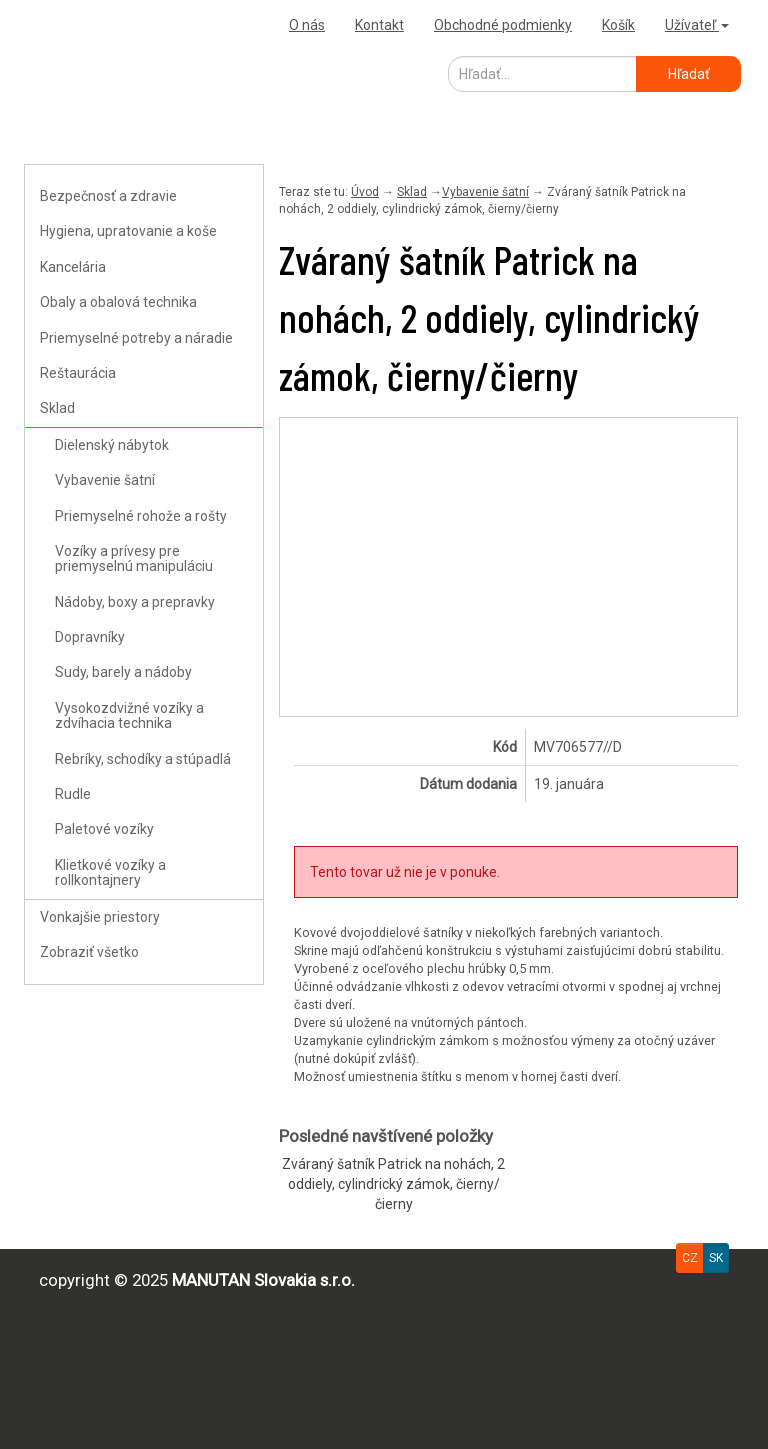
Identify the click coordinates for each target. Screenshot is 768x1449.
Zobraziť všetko (89, 952)
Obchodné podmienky (503, 25)
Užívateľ (697, 25)
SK (716, 1258)
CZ (690, 1258)
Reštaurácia (78, 373)
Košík (618, 25)
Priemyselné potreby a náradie (136, 338)
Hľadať (689, 74)
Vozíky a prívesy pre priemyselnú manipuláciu (134, 558)
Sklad (57, 408)
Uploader (59, 24)
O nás (307, 25)
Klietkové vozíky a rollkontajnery (110, 872)
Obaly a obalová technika (118, 302)
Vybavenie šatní (105, 480)
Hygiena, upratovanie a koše (128, 231)
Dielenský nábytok (112, 445)
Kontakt (379, 25)
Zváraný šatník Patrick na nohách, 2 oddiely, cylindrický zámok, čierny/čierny (393, 1184)
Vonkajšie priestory (100, 917)
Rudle (73, 794)
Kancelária (73, 267)
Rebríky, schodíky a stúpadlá (143, 759)
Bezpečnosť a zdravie (108, 196)
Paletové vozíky (104, 829)
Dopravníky (90, 637)
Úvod (365, 192)
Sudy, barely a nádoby (123, 672)
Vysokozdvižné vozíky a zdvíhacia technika (129, 715)
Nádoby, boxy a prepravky (135, 602)
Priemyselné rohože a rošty (141, 516)
